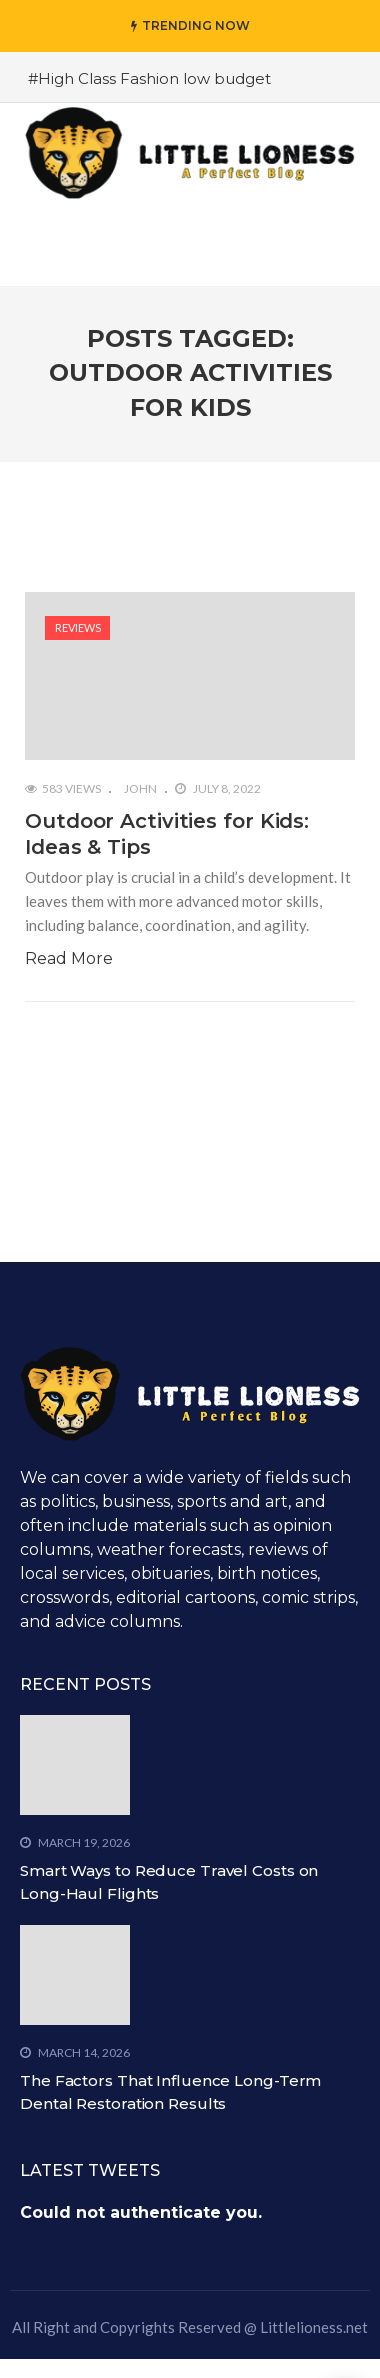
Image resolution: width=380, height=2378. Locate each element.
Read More (69, 958)
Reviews (78, 627)
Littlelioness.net (314, 2327)
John (140, 788)
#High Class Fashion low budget (149, 78)
